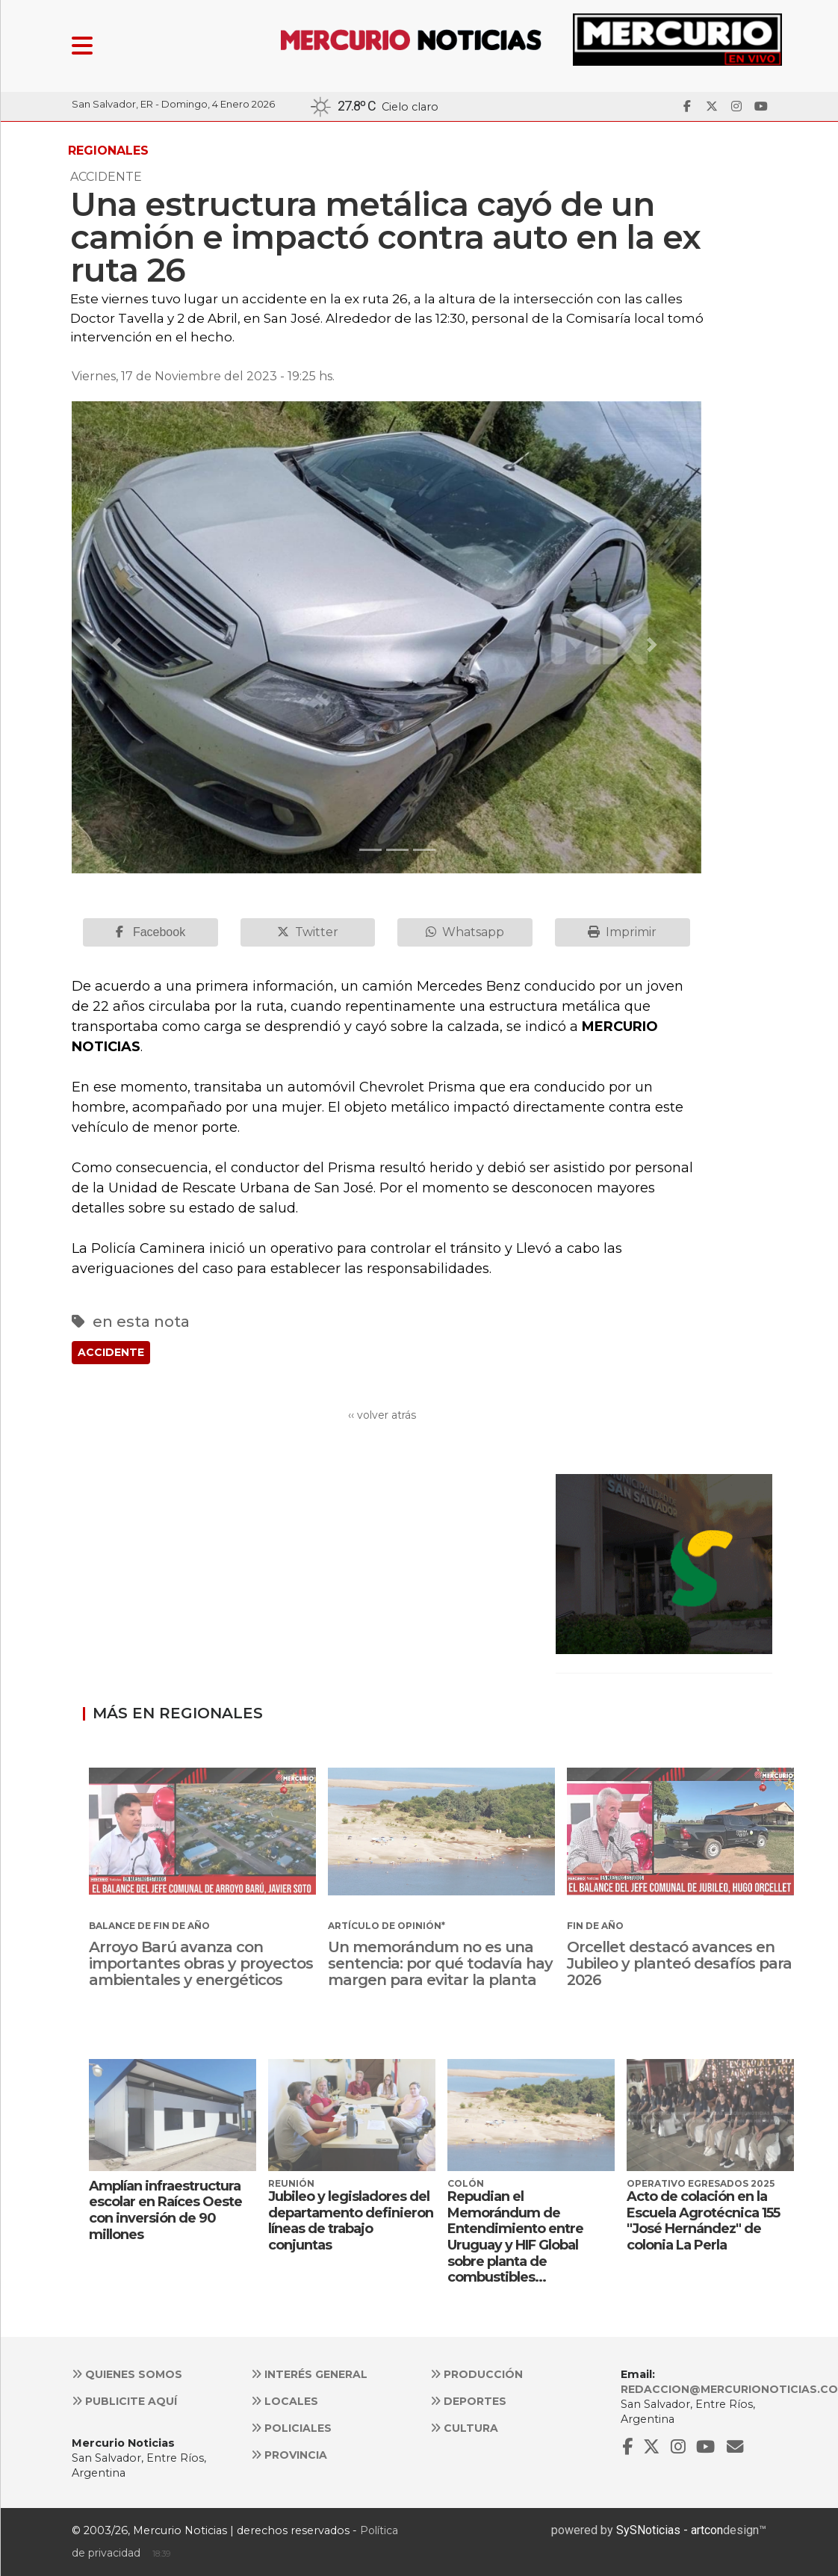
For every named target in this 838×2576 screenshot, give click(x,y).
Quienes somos (127, 2374)
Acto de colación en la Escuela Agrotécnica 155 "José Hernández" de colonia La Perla (703, 2220)
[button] (119, 645)
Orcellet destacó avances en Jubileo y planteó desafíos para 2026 (679, 1963)
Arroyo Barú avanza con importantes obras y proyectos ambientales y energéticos (201, 1963)
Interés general (309, 2374)
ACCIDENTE (111, 1352)
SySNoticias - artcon (669, 2530)
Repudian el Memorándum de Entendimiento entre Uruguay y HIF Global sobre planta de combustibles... (515, 2236)
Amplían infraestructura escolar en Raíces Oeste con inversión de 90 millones (165, 2210)
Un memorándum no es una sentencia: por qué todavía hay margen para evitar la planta (440, 1963)
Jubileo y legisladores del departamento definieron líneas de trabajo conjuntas (350, 2220)
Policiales (291, 2428)
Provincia (289, 2455)
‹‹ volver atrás (382, 1415)
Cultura (464, 2428)
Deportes (468, 2401)
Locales (284, 2401)
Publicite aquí (124, 2401)
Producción (476, 2374)
